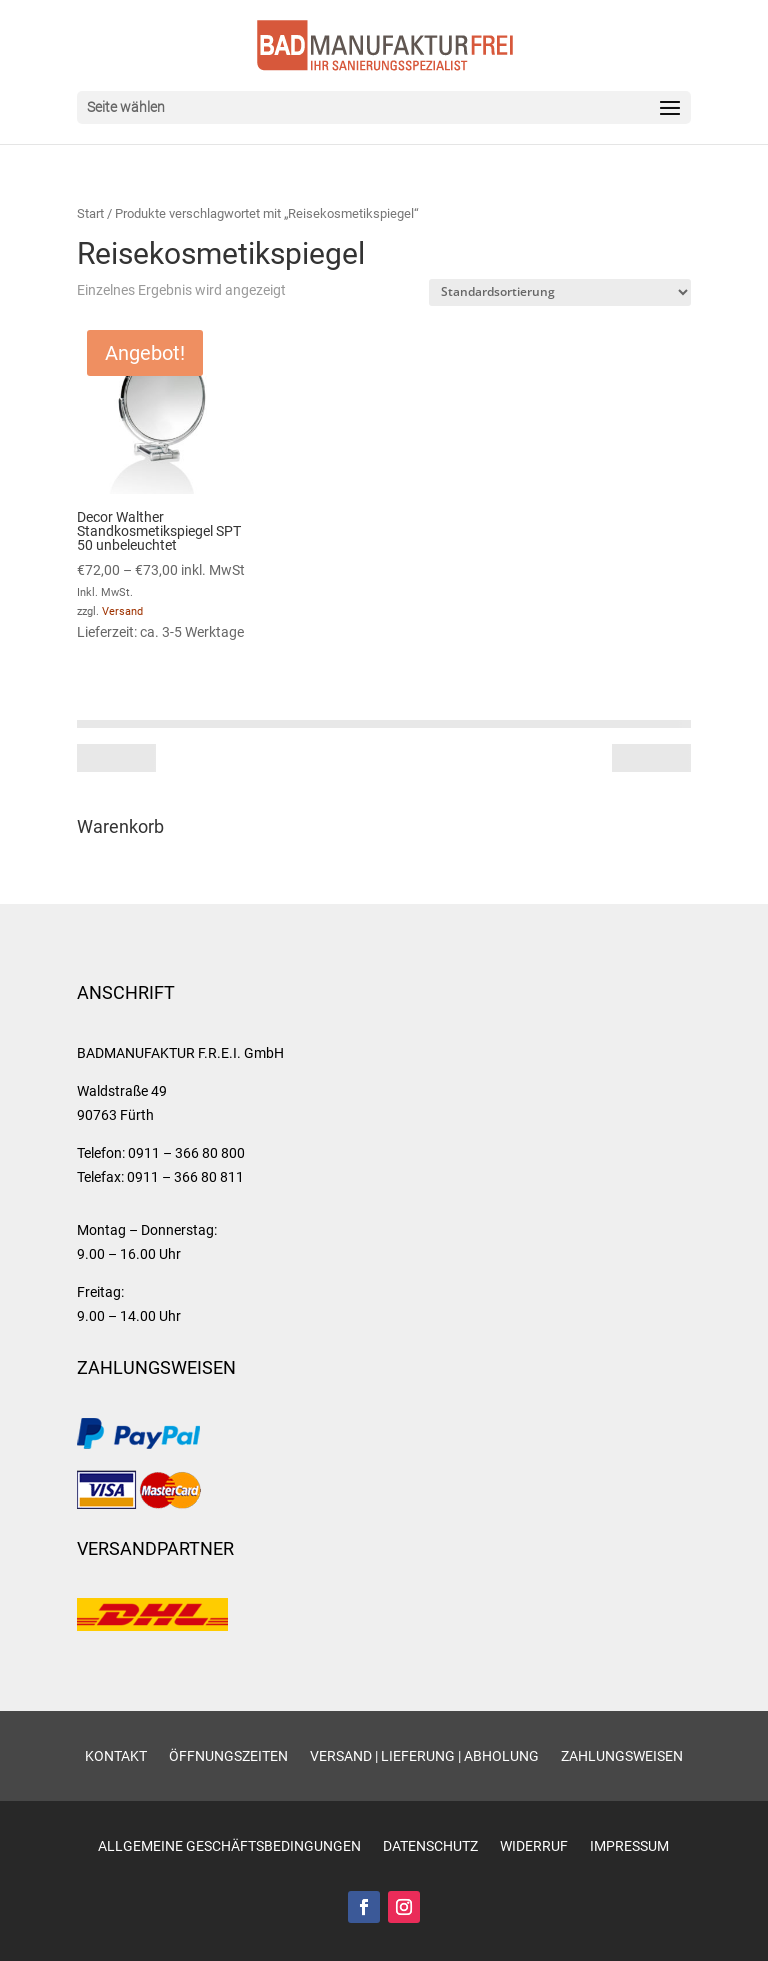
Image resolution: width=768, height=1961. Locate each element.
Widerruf (534, 1846)
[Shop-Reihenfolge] (560, 292)
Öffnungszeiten (228, 1756)
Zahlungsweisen (622, 1756)
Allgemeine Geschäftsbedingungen (229, 1846)
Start (90, 213)
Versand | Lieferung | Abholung (424, 1756)
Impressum (629, 1846)
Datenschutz (430, 1846)
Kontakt (116, 1756)
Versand (122, 611)
